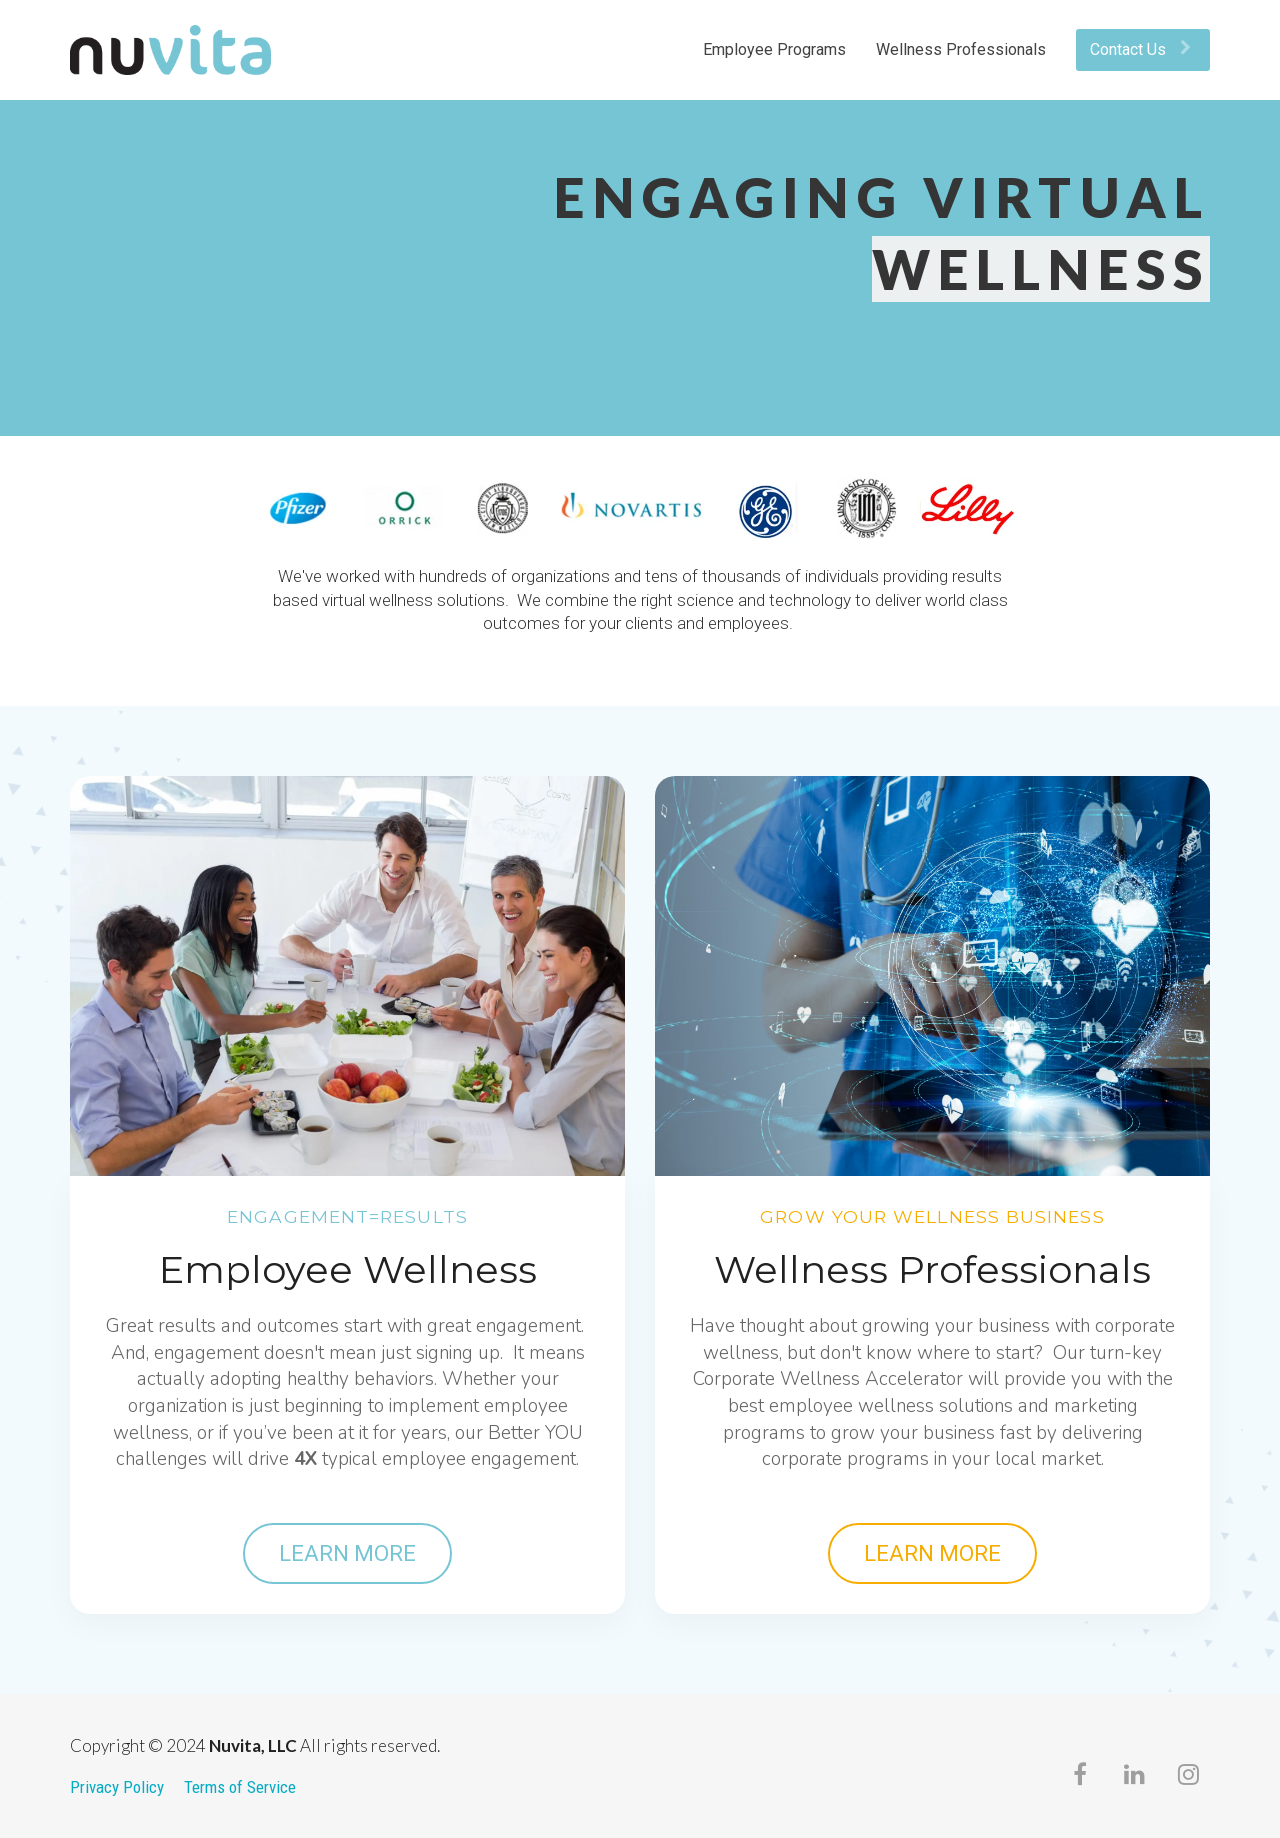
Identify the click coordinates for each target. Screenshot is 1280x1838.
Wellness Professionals (961, 49)
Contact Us (1140, 49)
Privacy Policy (117, 1787)
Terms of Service (240, 1787)
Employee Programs (774, 49)
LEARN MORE (347, 1553)
